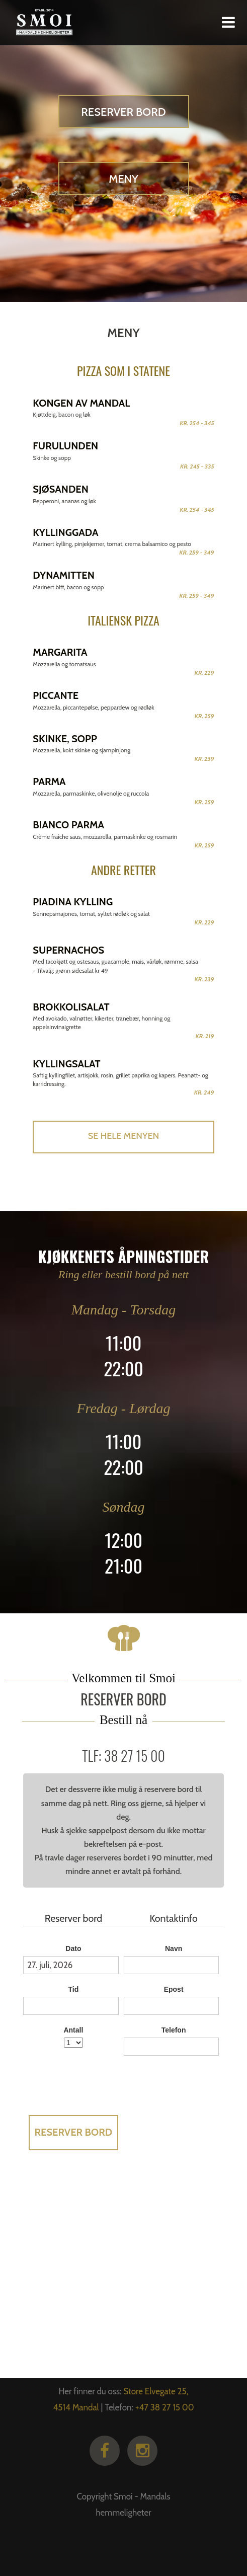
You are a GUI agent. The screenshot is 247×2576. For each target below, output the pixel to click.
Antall (73, 2030)
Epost (174, 1989)
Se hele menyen (123, 1135)
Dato (73, 1948)
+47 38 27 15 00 (164, 2407)
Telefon (173, 2030)
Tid (73, 1989)
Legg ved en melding (173, 2070)
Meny (123, 179)
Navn (173, 1948)
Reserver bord (123, 112)
